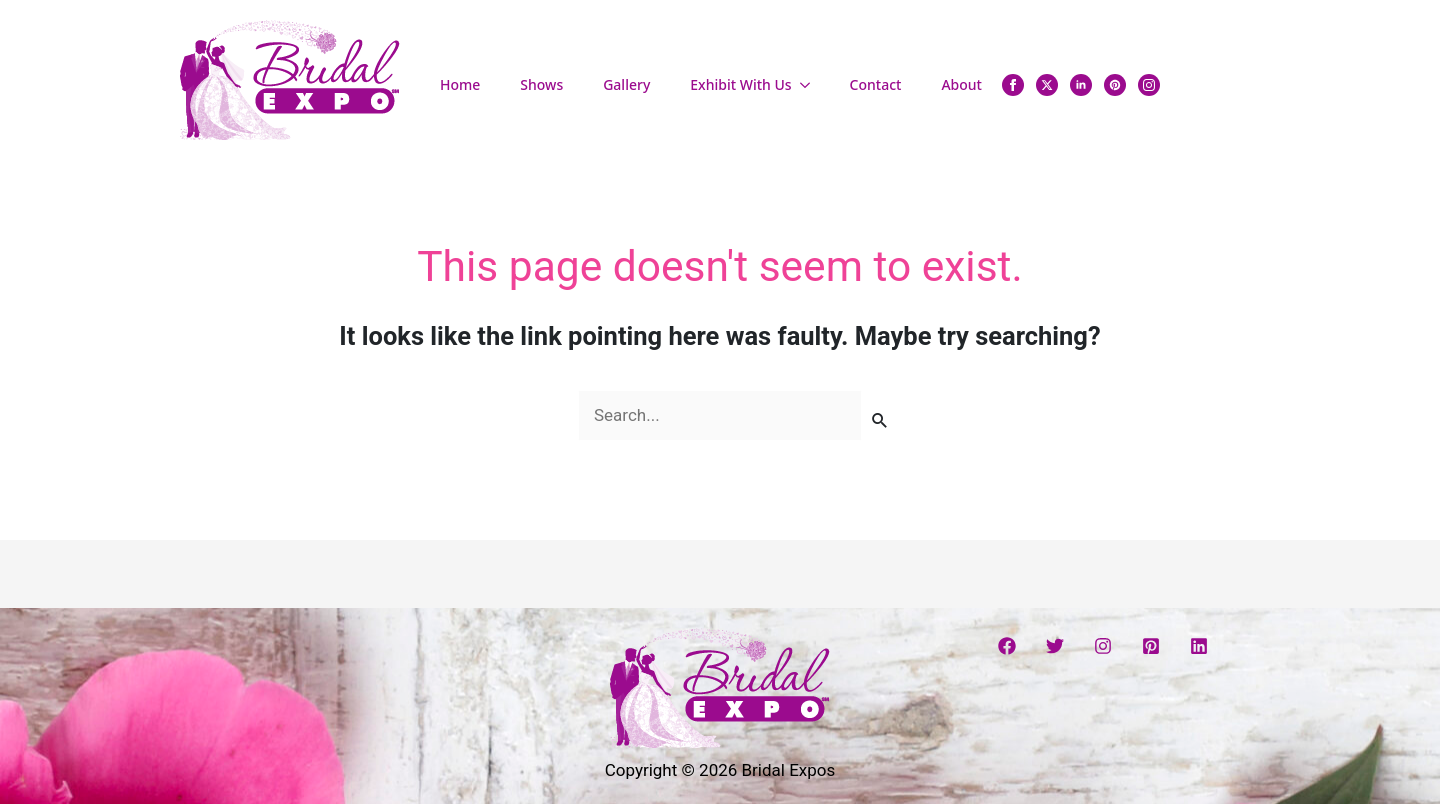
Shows (541, 84)
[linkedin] (1081, 85)
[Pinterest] (1151, 646)
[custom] (1115, 85)
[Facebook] (1007, 646)
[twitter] (1047, 85)
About (961, 84)
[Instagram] (1103, 646)
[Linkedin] (1199, 646)
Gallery (626, 84)
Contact (876, 84)
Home (460, 84)
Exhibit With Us (740, 84)
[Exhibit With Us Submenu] (811, 85)
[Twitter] (1055, 646)
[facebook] (1013, 85)
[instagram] (1149, 85)
